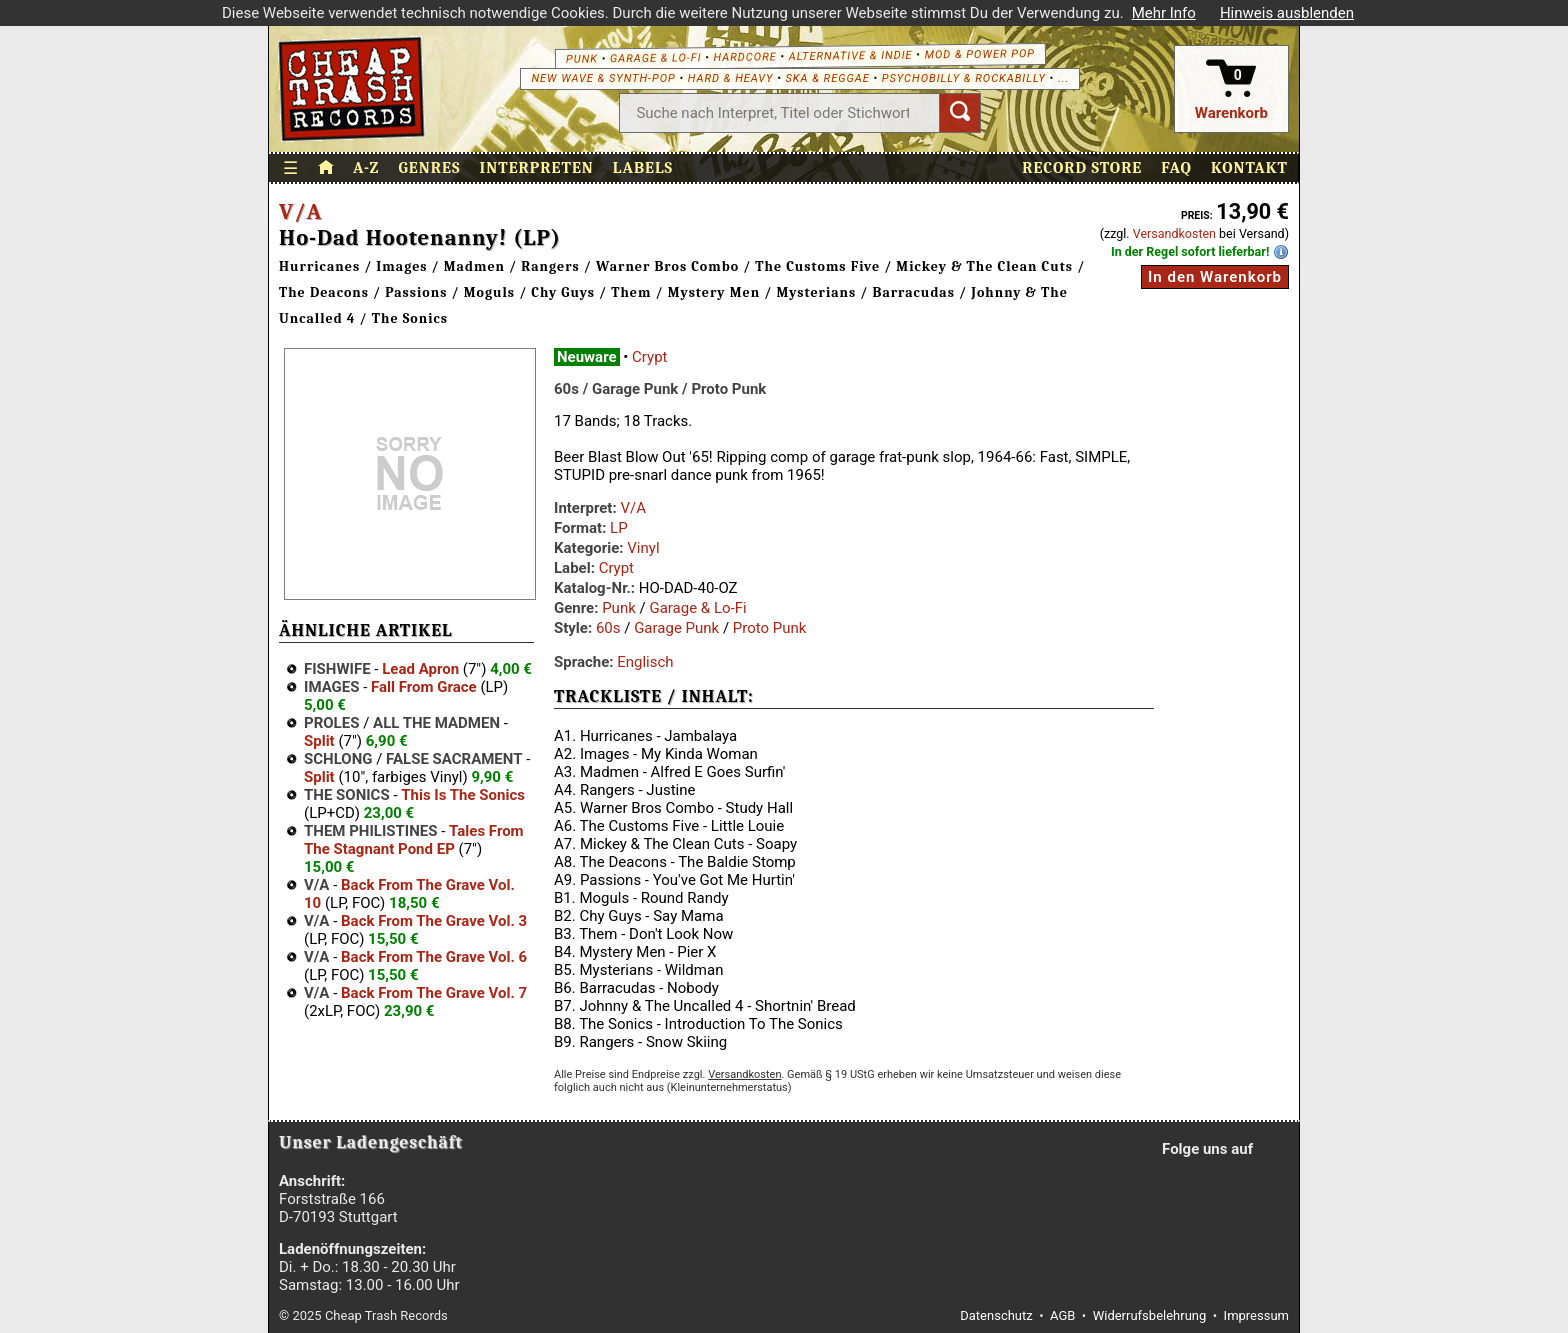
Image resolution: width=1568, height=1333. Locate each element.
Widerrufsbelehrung (1150, 1315)
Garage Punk (676, 628)
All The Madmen (436, 723)
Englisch (645, 662)
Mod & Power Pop (979, 54)
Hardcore (744, 57)
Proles (331, 723)
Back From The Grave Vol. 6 (434, 957)
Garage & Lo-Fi (656, 58)
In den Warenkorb (1215, 277)
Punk (582, 58)
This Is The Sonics (463, 795)
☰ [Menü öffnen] (291, 168)
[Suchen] (960, 113)
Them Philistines (371, 831)
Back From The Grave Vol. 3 (434, 921)
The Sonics (347, 795)
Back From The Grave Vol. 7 (434, 993)
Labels (643, 168)
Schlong (338, 759)
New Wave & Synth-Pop (603, 78)
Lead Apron (420, 669)
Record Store (1082, 168)
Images (332, 687)
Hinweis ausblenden (1287, 13)
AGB (1062, 1315)
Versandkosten (1174, 233)
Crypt (649, 357)
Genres (429, 168)
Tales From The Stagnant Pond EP (414, 840)
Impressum (1256, 1315)
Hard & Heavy (731, 78)
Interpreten (537, 168)
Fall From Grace (424, 687)
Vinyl (643, 548)
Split (319, 741)
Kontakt (1249, 168)
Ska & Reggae (828, 78)
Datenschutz (996, 1315)
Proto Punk (770, 628)
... (1063, 78)
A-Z (366, 168)
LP (619, 528)
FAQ (1176, 168)
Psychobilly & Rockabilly (964, 78)
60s (608, 628)
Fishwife (337, 669)
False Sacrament (454, 759)
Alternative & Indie (851, 55)
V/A (300, 212)
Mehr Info (1164, 13)
